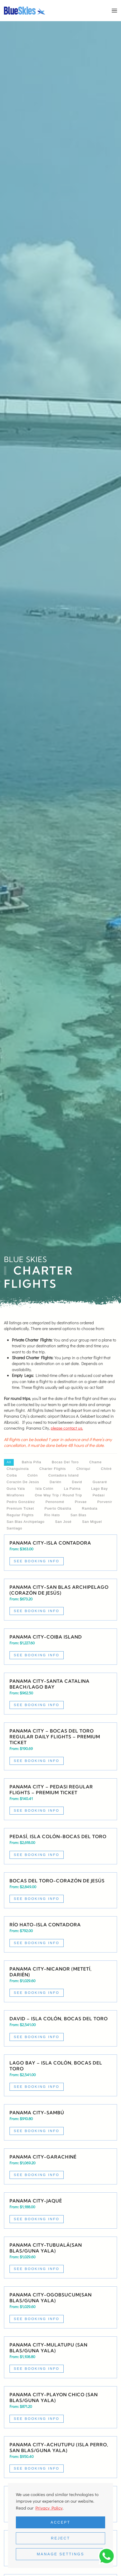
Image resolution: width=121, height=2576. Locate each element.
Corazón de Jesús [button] (23, 1482)
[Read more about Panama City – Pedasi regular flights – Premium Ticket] (60, 1799)
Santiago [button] (14, 1528)
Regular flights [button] (20, 1515)
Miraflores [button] (15, 1495)
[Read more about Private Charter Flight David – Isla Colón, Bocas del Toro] (60, 2028)
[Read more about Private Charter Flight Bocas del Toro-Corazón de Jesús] (60, 1890)
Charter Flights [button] (52, 1469)
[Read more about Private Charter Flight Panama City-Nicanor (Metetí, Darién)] (60, 1981)
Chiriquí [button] (83, 1469)
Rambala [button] (89, 1508)
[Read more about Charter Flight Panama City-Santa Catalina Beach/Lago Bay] (60, 1694)
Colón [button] (32, 1475)
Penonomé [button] (54, 1502)
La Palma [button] (72, 1489)
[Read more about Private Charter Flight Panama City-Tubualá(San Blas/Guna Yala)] (60, 2258)
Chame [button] (95, 1462)
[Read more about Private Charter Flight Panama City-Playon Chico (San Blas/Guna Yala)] (60, 2407)
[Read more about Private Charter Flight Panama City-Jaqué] (60, 2210)
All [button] (9, 1462)
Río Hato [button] (52, 1515)
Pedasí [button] (99, 1495)
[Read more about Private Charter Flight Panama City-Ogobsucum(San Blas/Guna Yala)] (60, 2307)
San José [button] (63, 1522)
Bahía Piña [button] (31, 1462)
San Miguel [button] (92, 1522)
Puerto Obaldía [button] (58, 1508)
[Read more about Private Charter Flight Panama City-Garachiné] (60, 2166)
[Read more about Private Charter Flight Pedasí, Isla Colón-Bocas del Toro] (60, 1846)
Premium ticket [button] (20, 1508)
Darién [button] (55, 1482)
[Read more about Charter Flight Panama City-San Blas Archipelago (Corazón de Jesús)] (60, 1600)
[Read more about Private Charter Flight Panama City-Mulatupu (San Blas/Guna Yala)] (60, 2357)
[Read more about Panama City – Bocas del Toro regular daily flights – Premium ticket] (60, 1746)
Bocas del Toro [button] (65, 1462)
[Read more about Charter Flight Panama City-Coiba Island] (60, 1646)
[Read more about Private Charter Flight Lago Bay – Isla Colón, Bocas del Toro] (60, 2075)
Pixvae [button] (81, 1502)
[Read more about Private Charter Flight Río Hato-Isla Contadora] (60, 1934)
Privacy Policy (49, 2508)
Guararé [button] (100, 1482)
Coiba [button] (12, 1475)
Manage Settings (60, 2554)
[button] (114, 10)
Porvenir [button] (104, 1502)
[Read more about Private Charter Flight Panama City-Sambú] (60, 2122)
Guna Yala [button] (16, 1489)
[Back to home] (24, 10)
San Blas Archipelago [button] (26, 1522)
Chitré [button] (106, 1469)
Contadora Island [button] (63, 1475)
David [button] (77, 1482)
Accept (61, 2522)
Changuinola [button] (18, 1469)
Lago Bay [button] (99, 1489)
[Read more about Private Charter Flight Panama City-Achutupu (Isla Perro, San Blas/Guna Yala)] (60, 2457)
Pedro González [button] (21, 1502)
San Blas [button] (78, 1515)
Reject (60, 2538)
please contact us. (67, 1428)
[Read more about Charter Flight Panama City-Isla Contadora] (60, 1552)
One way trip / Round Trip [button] (58, 1495)
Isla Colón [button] (44, 1489)
